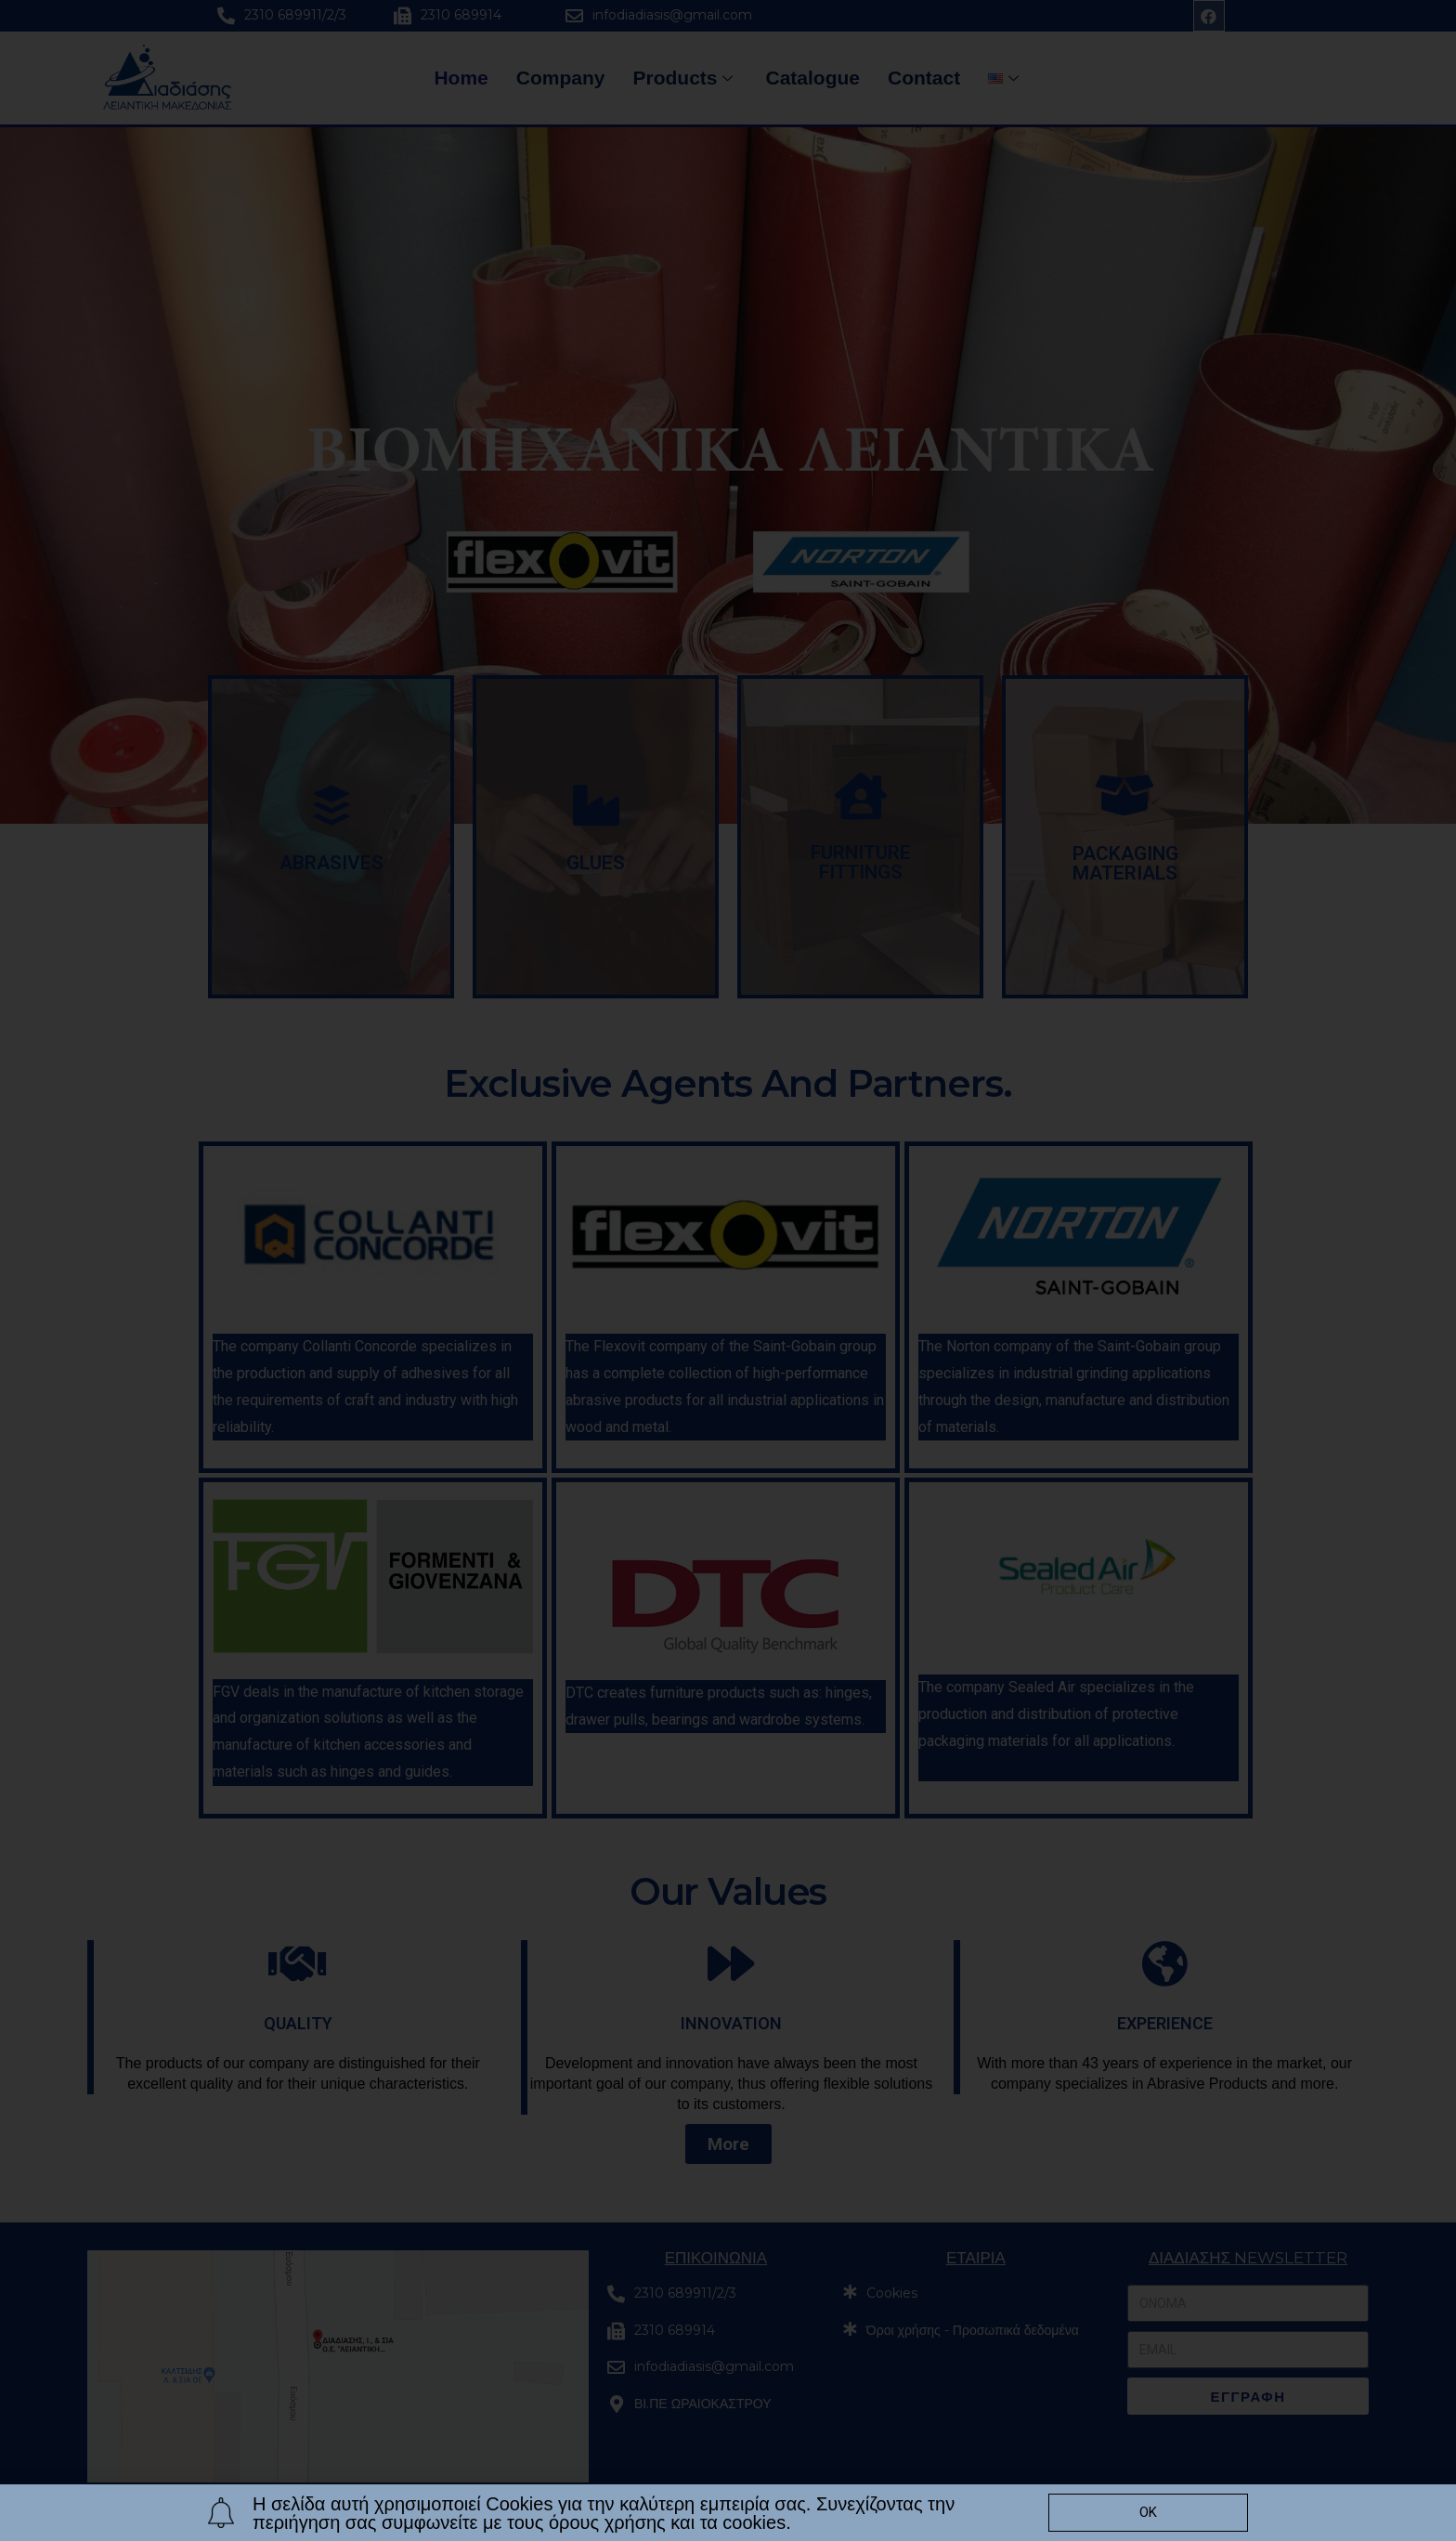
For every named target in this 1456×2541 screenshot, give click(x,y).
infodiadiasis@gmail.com (672, 15)
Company (560, 77)
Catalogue (812, 77)
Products (684, 77)
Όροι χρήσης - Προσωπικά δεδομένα (972, 2330)
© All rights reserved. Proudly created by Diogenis (335, 2525)
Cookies (891, 2293)
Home (461, 77)
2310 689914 (461, 15)
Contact (924, 77)
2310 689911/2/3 (295, 15)
